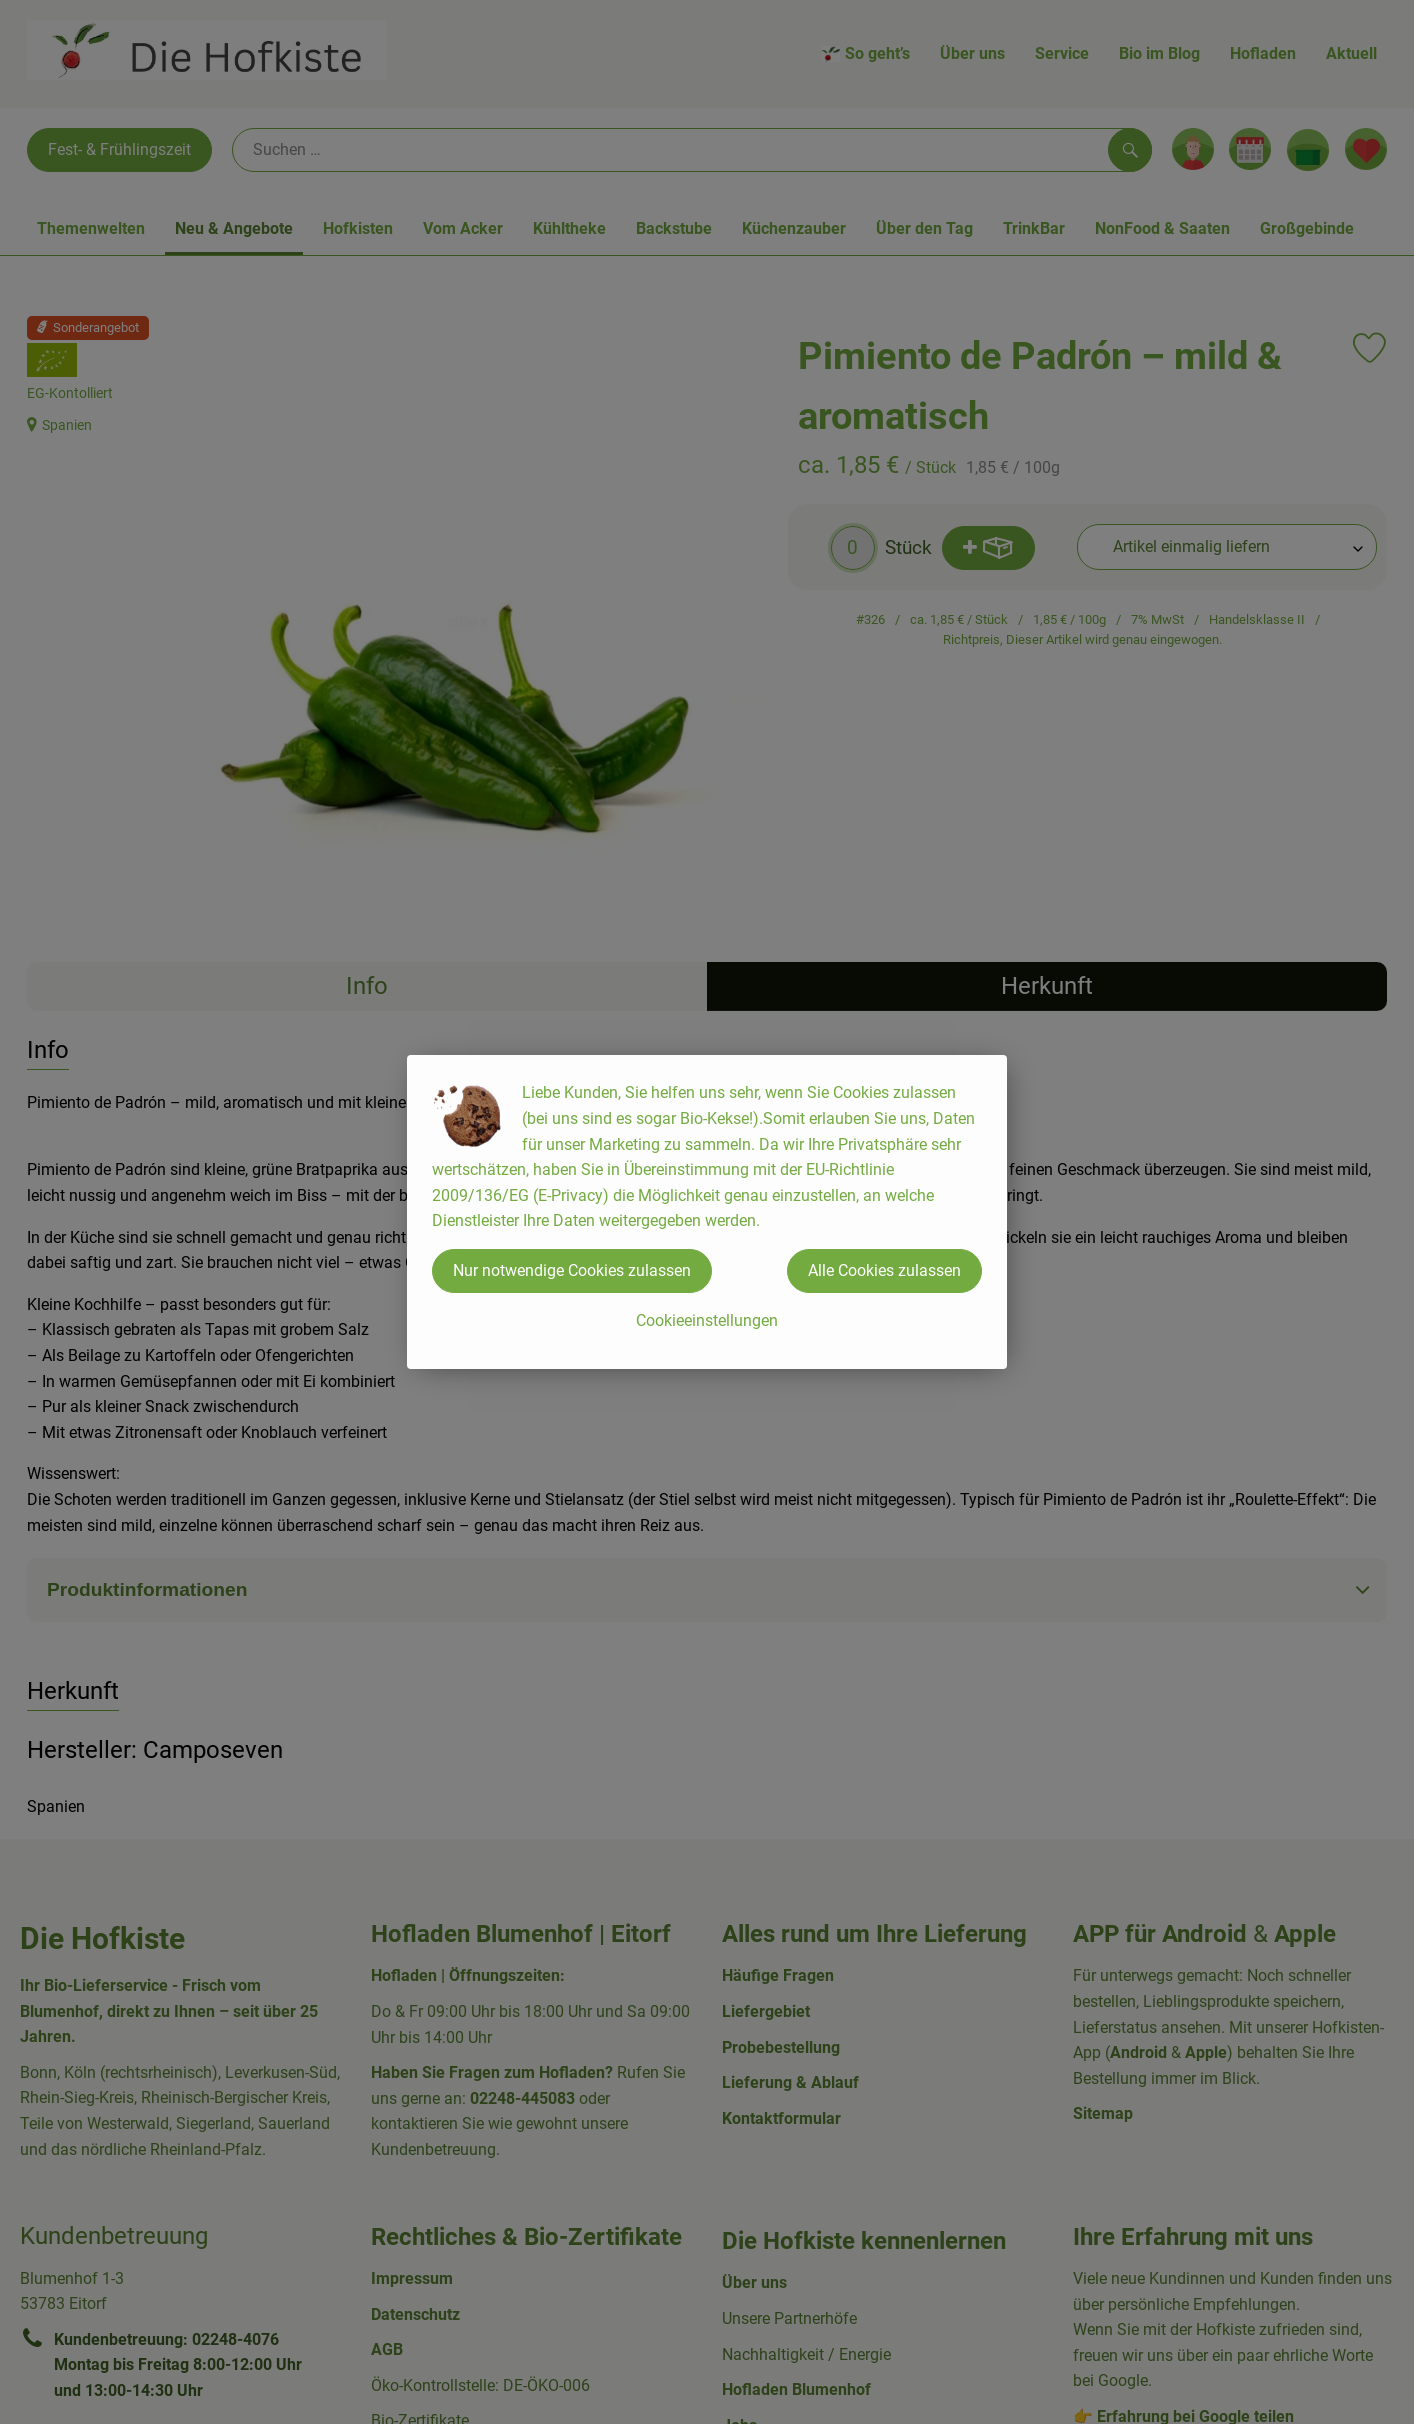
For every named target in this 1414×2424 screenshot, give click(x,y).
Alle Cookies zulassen (884, 1270)
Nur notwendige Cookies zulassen (572, 1270)
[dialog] (707, 1212)
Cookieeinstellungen (707, 1320)
